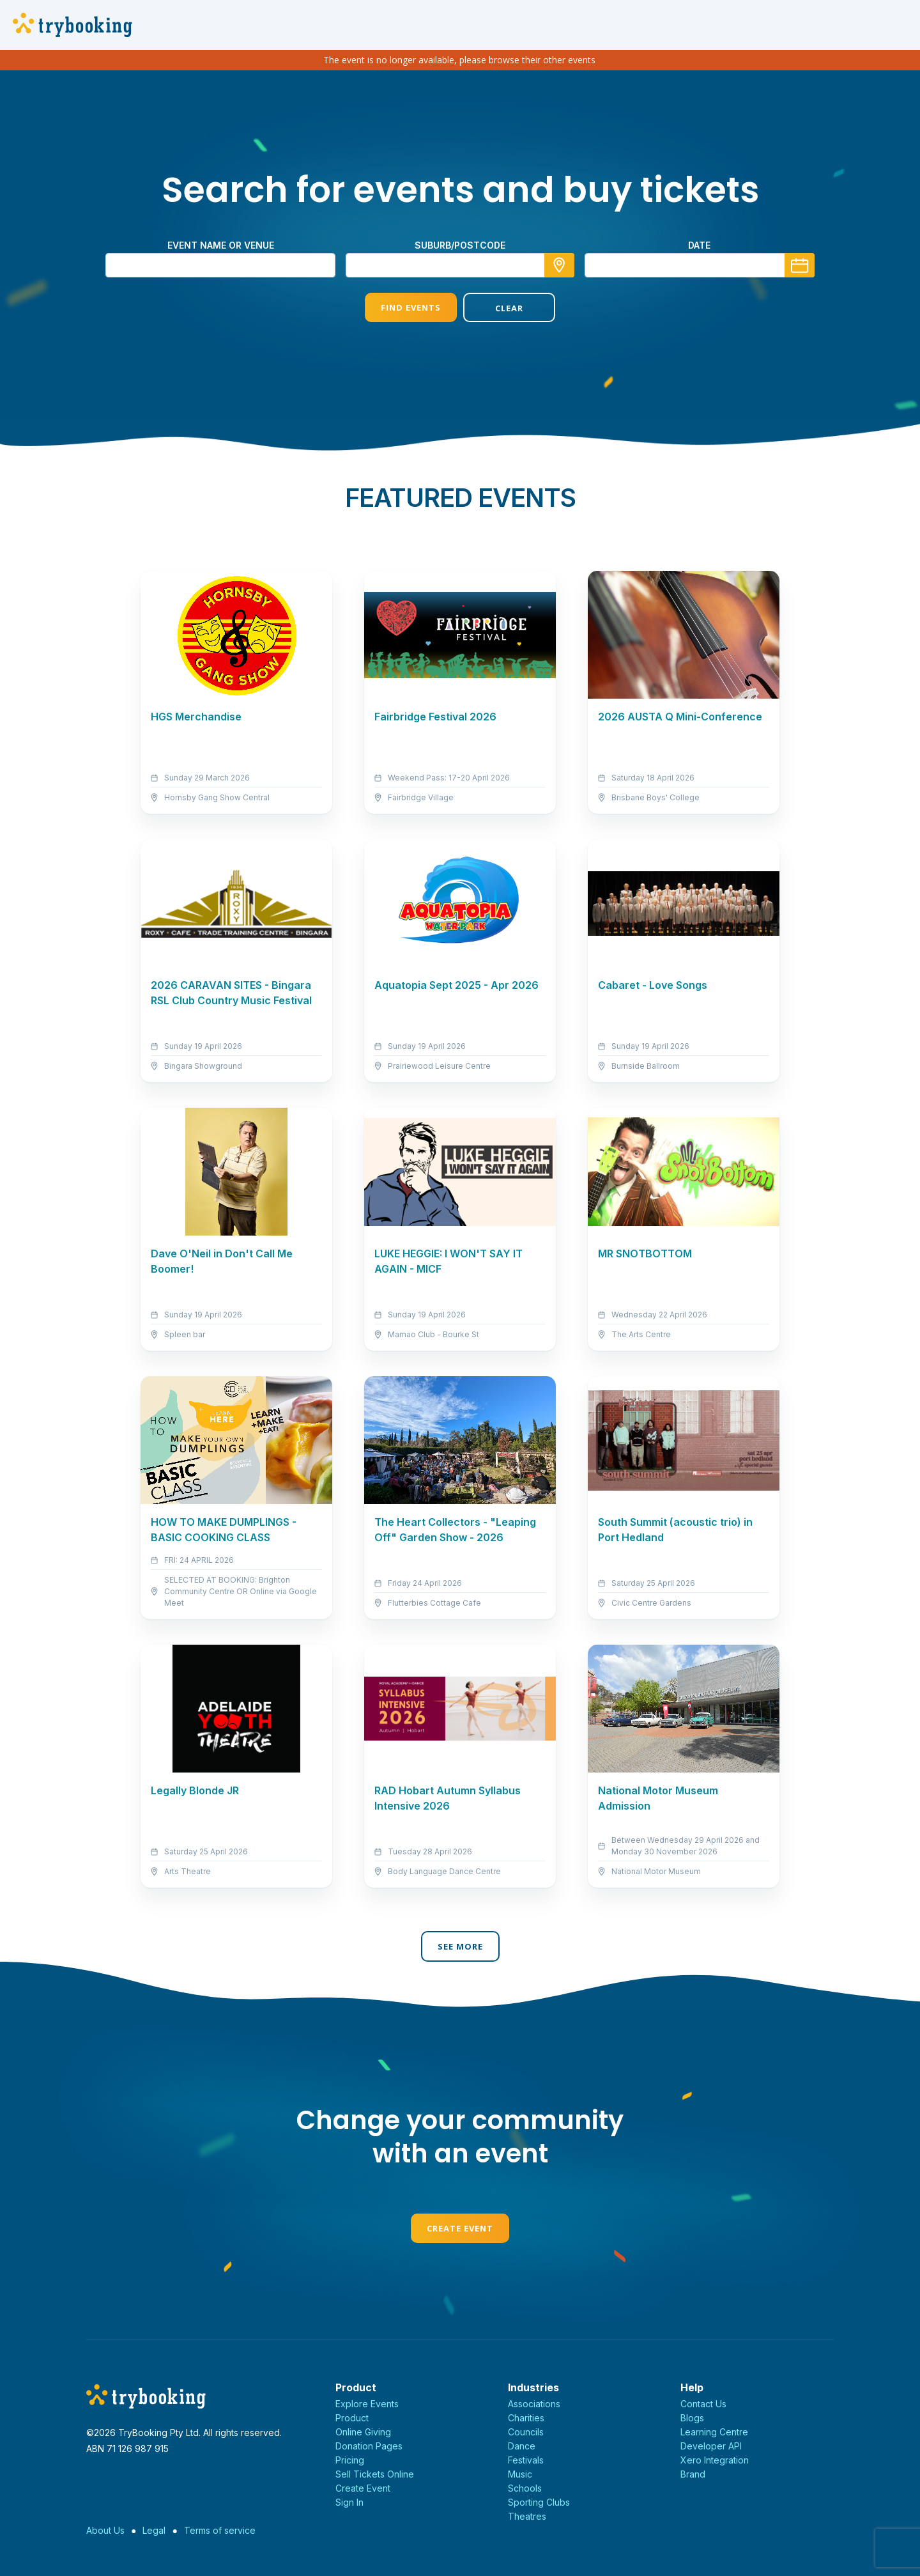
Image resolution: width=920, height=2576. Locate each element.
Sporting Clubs (539, 2502)
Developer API (711, 2445)
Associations (534, 2403)
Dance (521, 2445)
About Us (105, 2530)
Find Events (411, 307)
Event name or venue (220, 245)
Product (352, 2417)
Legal (153, 2530)
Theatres (527, 2516)
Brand (692, 2474)
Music (520, 2474)
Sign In (349, 2502)
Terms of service (220, 2530)
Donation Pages (368, 2445)
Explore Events (367, 2403)
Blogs (692, 2417)
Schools (525, 2488)
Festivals (526, 2460)
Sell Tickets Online (374, 2474)
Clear (509, 308)
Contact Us (703, 2403)
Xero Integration (714, 2460)
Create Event (460, 2228)
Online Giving (363, 2431)
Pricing (349, 2460)
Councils (526, 2431)
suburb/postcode (460, 245)
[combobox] (460, 265)
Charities (526, 2417)
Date (699, 245)
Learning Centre (714, 2431)
